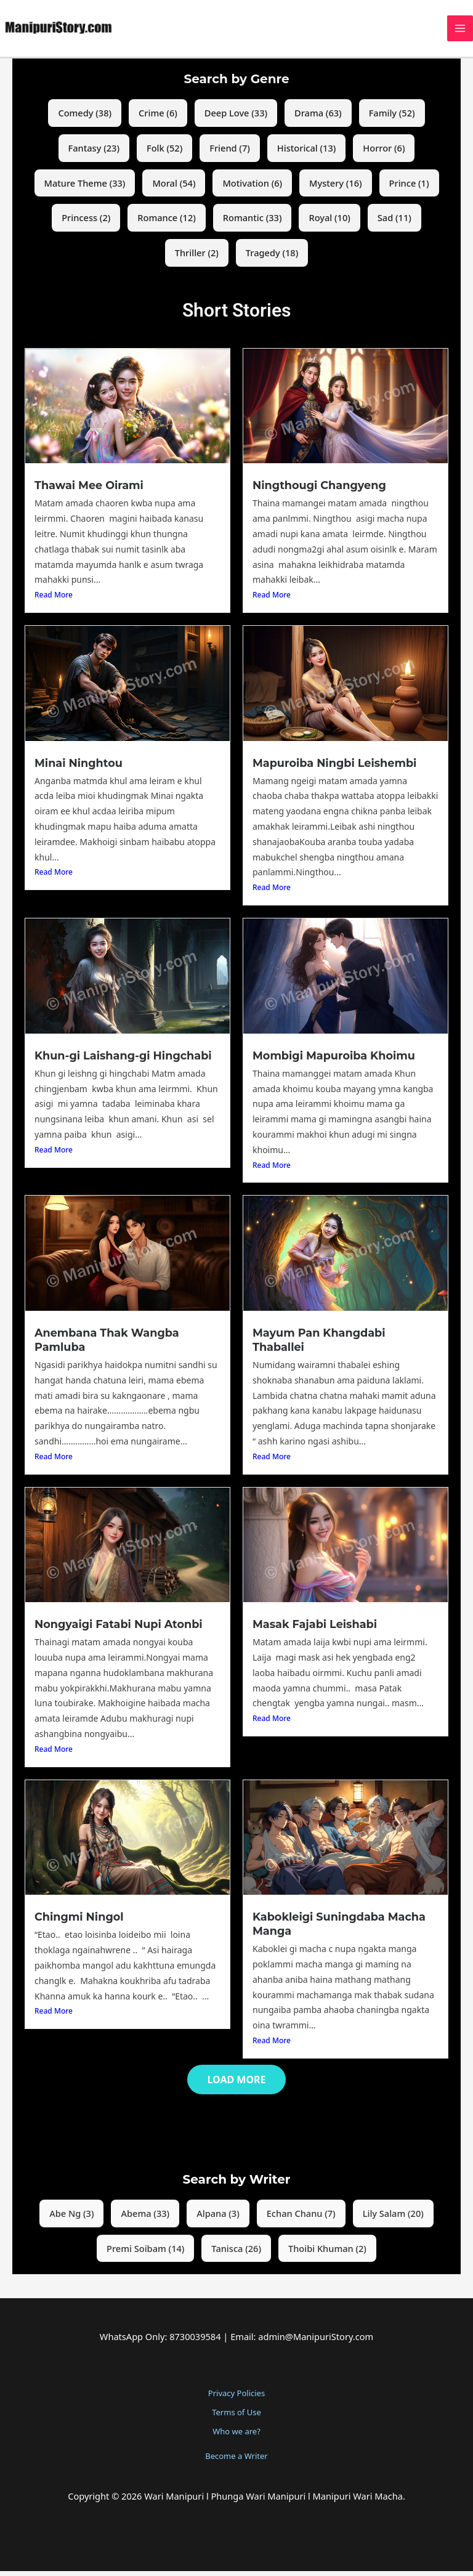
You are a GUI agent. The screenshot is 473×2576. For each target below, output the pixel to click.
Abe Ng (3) (71, 2218)
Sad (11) (394, 223)
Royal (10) (329, 223)
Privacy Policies (236, 2398)
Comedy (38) (84, 119)
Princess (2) (86, 223)
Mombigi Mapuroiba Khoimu (333, 1061)
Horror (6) (384, 154)
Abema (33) (145, 2218)
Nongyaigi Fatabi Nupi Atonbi (117, 1629)
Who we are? (236, 2436)
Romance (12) (166, 223)
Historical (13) (306, 154)
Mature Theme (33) (85, 189)
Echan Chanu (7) (301, 2218)
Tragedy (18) (272, 259)
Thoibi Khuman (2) (327, 2253)
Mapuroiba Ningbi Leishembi (334, 768)
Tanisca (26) (236, 2253)
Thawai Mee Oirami (88, 491)
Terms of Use (236, 2417)
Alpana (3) (218, 2218)
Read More (53, 601)
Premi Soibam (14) (145, 2253)
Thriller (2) (197, 259)
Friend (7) (229, 154)
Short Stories (236, 316)
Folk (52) (164, 154)
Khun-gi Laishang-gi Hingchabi (122, 1061)
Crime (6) (158, 119)
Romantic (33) (252, 223)
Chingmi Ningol (78, 1922)
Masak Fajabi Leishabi (314, 1629)
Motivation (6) (252, 189)
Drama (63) (318, 119)
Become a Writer (236, 2460)
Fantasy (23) (93, 154)
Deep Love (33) (235, 119)
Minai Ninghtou (78, 768)
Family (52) (392, 119)
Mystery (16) (335, 189)
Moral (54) (173, 189)
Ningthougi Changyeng (319, 491)
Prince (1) (409, 189)
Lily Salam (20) (393, 2218)
